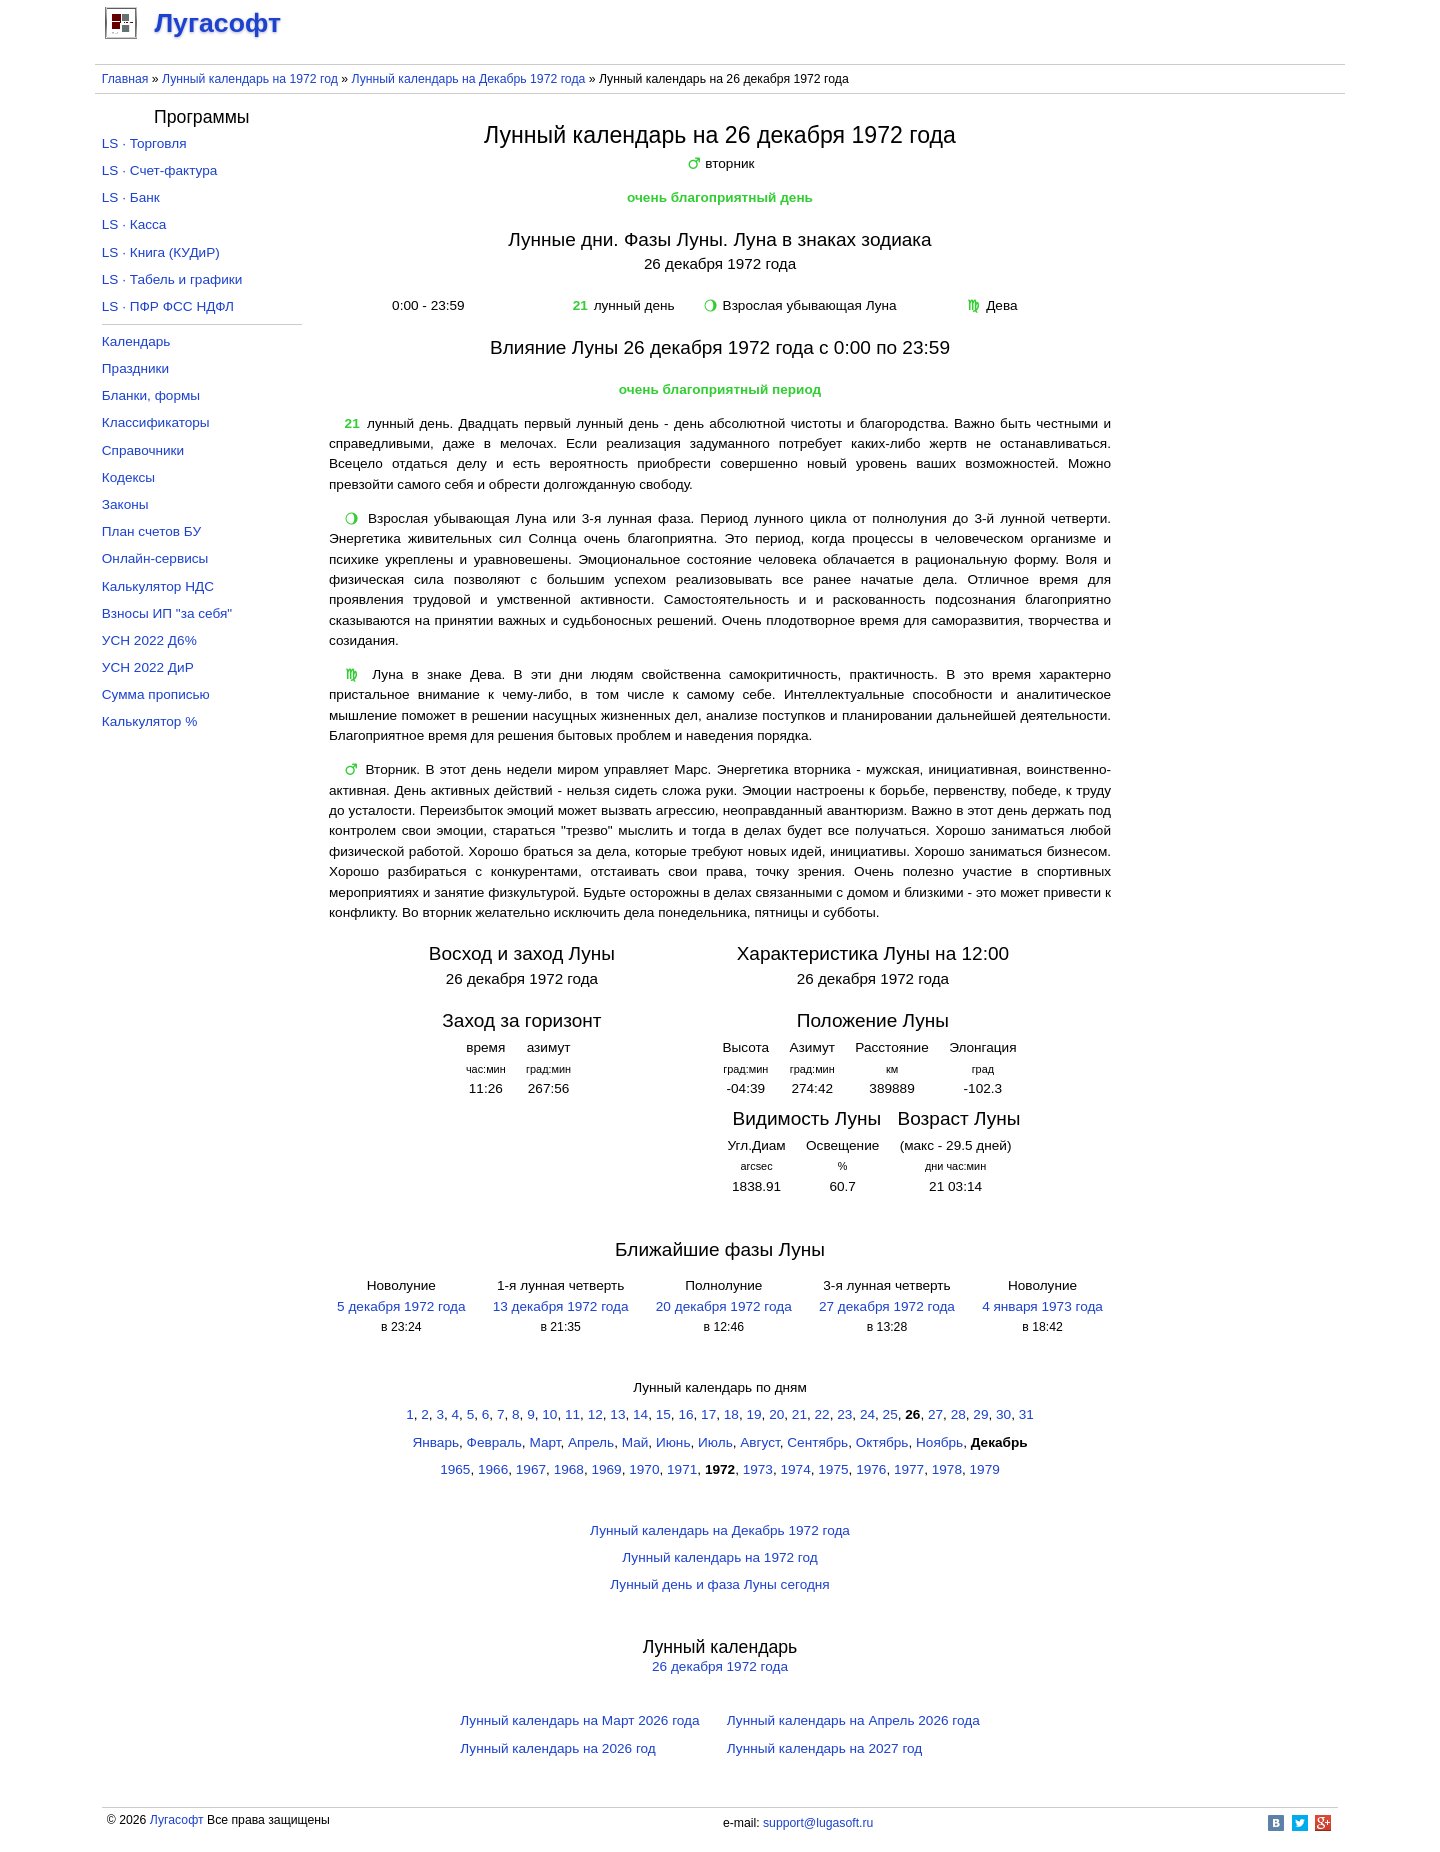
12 (595, 1414)
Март (544, 1442)
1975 (833, 1469)
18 (731, 1414)
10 (549, 1414)
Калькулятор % (149, 721)
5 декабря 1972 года (401, 1306)
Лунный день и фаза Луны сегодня (719, 1584)
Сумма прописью (156, 694)
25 (890, 1414)
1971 (682, 1469)
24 (867, 1414)
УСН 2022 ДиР (148, 667)
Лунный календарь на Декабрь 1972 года (469, 79)
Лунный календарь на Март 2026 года (579, 1720)
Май (635, 1442)
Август (759, 1442)
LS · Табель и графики (172, 279)
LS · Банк (131, 197)
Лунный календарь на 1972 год (250, 79)
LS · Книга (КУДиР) (161, 252)
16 (685, 1414)
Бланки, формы (151, 395)
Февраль (494, 1442)
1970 (644, 1469)
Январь (435, 1442)
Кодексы (128, 477)
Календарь (136, 341)
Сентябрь (817, 1442)
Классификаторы (156, 422)
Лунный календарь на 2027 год (824, 1748)
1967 (531, 1469)
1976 (871, 1469)
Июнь (673, 1442)
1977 (909, 1469)
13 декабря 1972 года (561, 1306)
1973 (758, 1469)
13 (617, 1414)
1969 (606, 1469)
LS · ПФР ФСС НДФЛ (168, 306)
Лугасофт (177, 1820)
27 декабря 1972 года (887, 1306)
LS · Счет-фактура (160, 170)
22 (822, 1414)
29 (980, 1414)
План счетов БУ (151, 531)
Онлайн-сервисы (155, 558)
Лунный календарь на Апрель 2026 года (853, 1720)
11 (572, 1414)
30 (1003, 1414)
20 (776, 1414)
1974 (796, 1469)
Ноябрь (939, 1442)
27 (935, 1414)
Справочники (143, 450)
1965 (455, 1469)
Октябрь (882, 1442)
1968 (569, 1469)
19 (753, 1414)
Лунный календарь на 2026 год (557, 1748)
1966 (493, 1469)
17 (708, 1414)
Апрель (591, 1442)
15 (663, 1414)
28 (958, 1414)
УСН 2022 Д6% (149, 640)
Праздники (135, 368)
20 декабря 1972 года (724, 1306)
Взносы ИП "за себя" (167, 613)
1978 (947, 1469)
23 (844, 1414)
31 (1026, 1414)
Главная (125, 79)
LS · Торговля (144, 143)
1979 (985, 1469)
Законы (125, 504)
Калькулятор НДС (158, 586)
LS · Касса (134, 224)
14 (640, 1414)
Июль (715, 1442)
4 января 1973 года (1042, 1306)
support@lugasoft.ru (818, 1823)
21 (799, 1414)
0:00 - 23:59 (425, 305)
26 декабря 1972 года (720, 1666)
